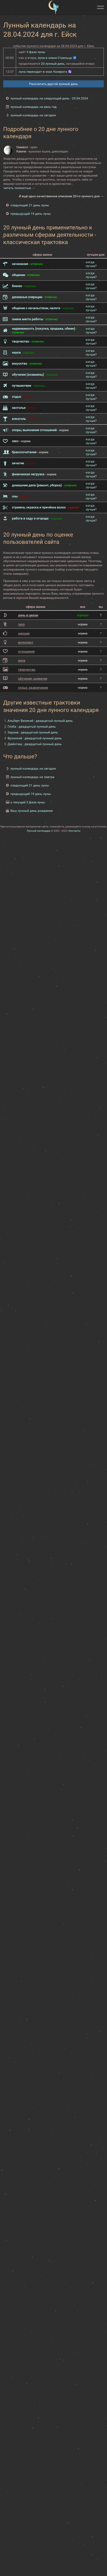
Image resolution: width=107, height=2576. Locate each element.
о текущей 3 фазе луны (27, 802)
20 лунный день (53, 63)
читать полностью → (19, 188)
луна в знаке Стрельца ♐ (57, 58)
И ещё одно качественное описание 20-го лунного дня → (61, 196)
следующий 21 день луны (29, 205)
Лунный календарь (38, 830)
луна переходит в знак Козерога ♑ (45, 72)
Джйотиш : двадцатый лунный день (35, 744)
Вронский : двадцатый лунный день (35, 738)
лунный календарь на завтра (32, 777)
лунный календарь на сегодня (33, 115)
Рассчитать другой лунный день (53, 84)
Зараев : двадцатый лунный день (33, 732)
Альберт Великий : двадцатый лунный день (40, 721)
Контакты (75, 830)
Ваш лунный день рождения (31, 811)
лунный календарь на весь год (33, 107)
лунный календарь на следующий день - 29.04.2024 (49, 98)
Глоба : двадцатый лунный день (32, 726)
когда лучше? (91, 264)
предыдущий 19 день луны (30, 214)
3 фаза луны (35, 52)
